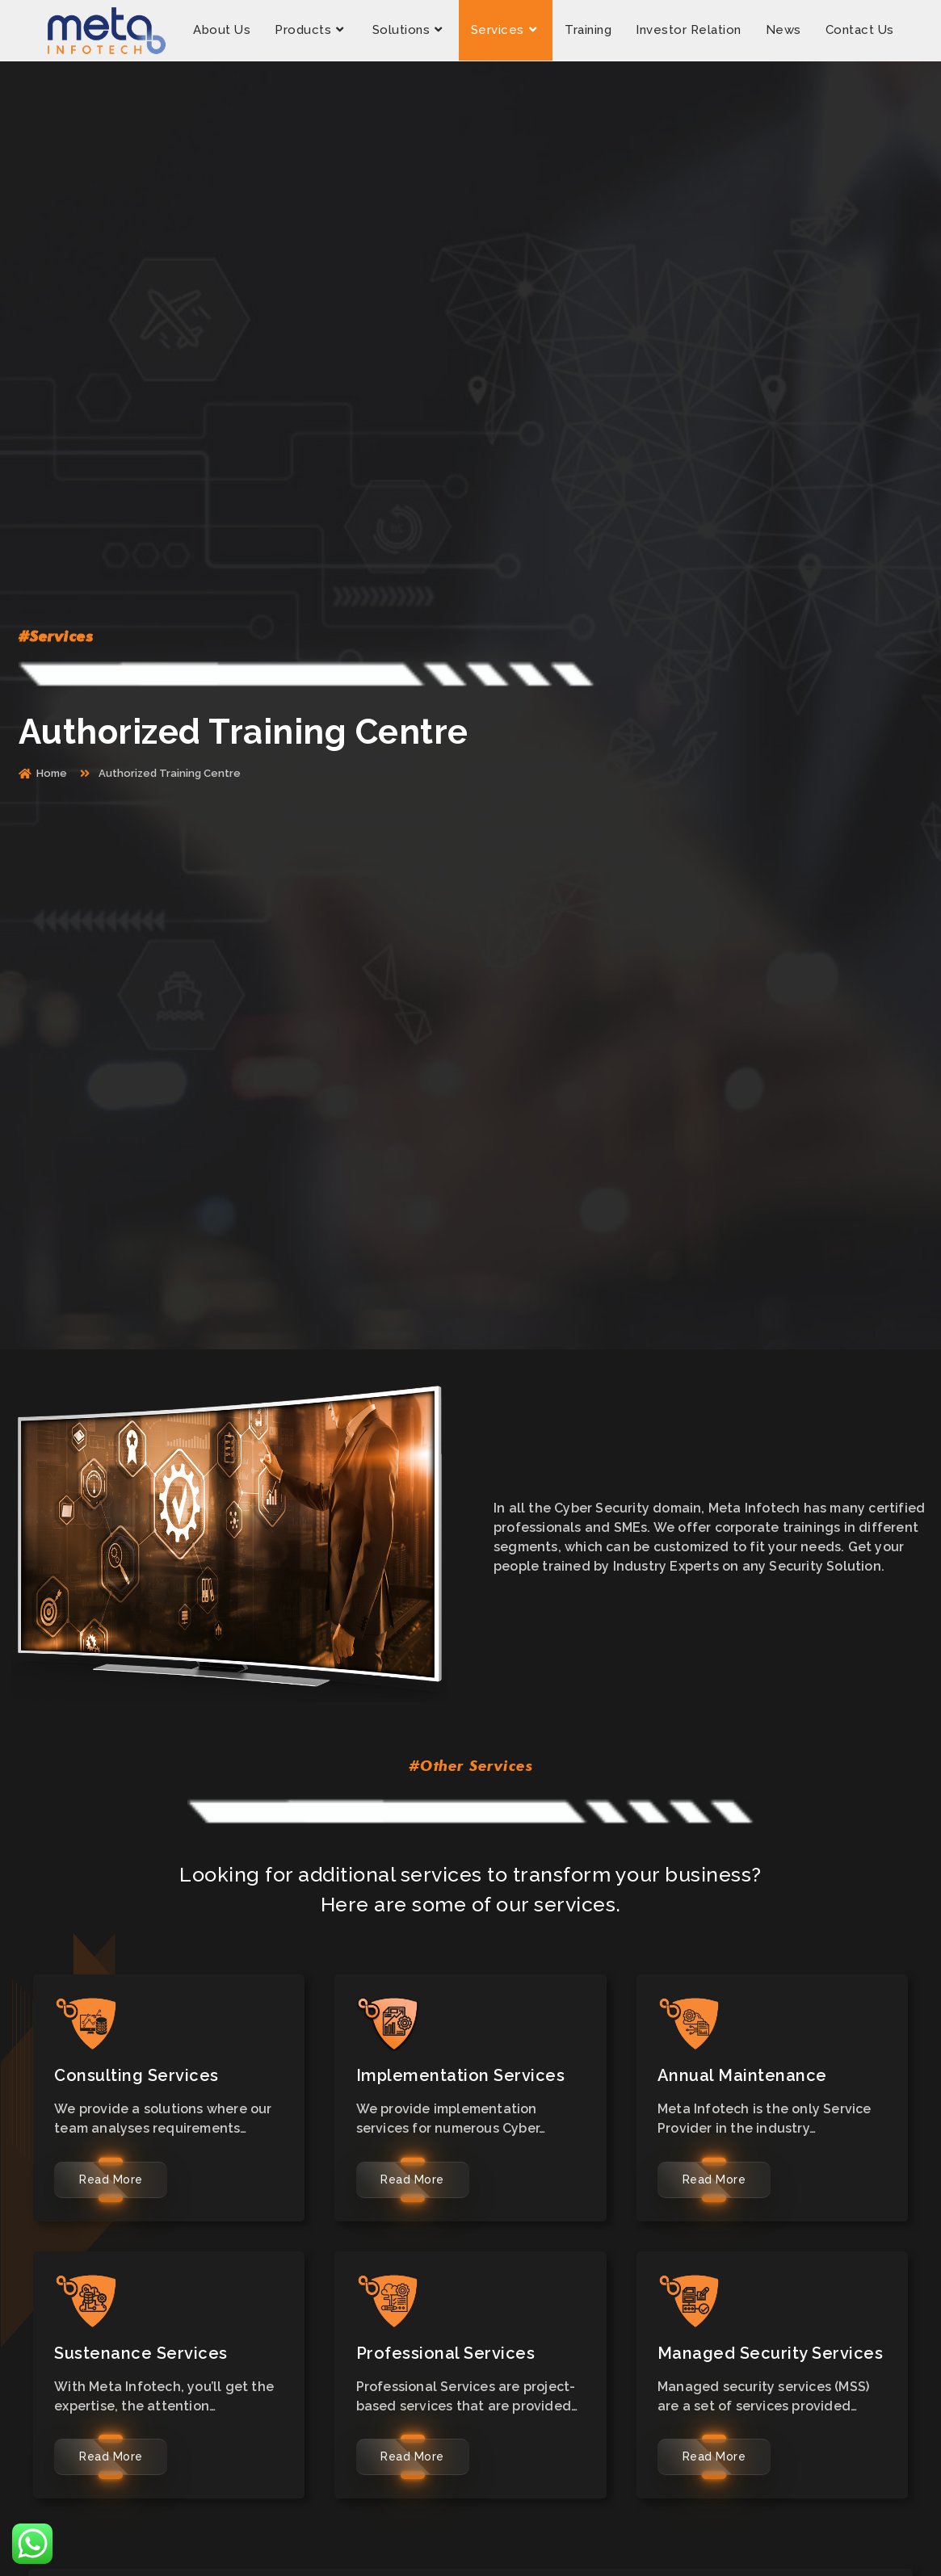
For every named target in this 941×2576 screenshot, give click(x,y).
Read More (111, 2179)
